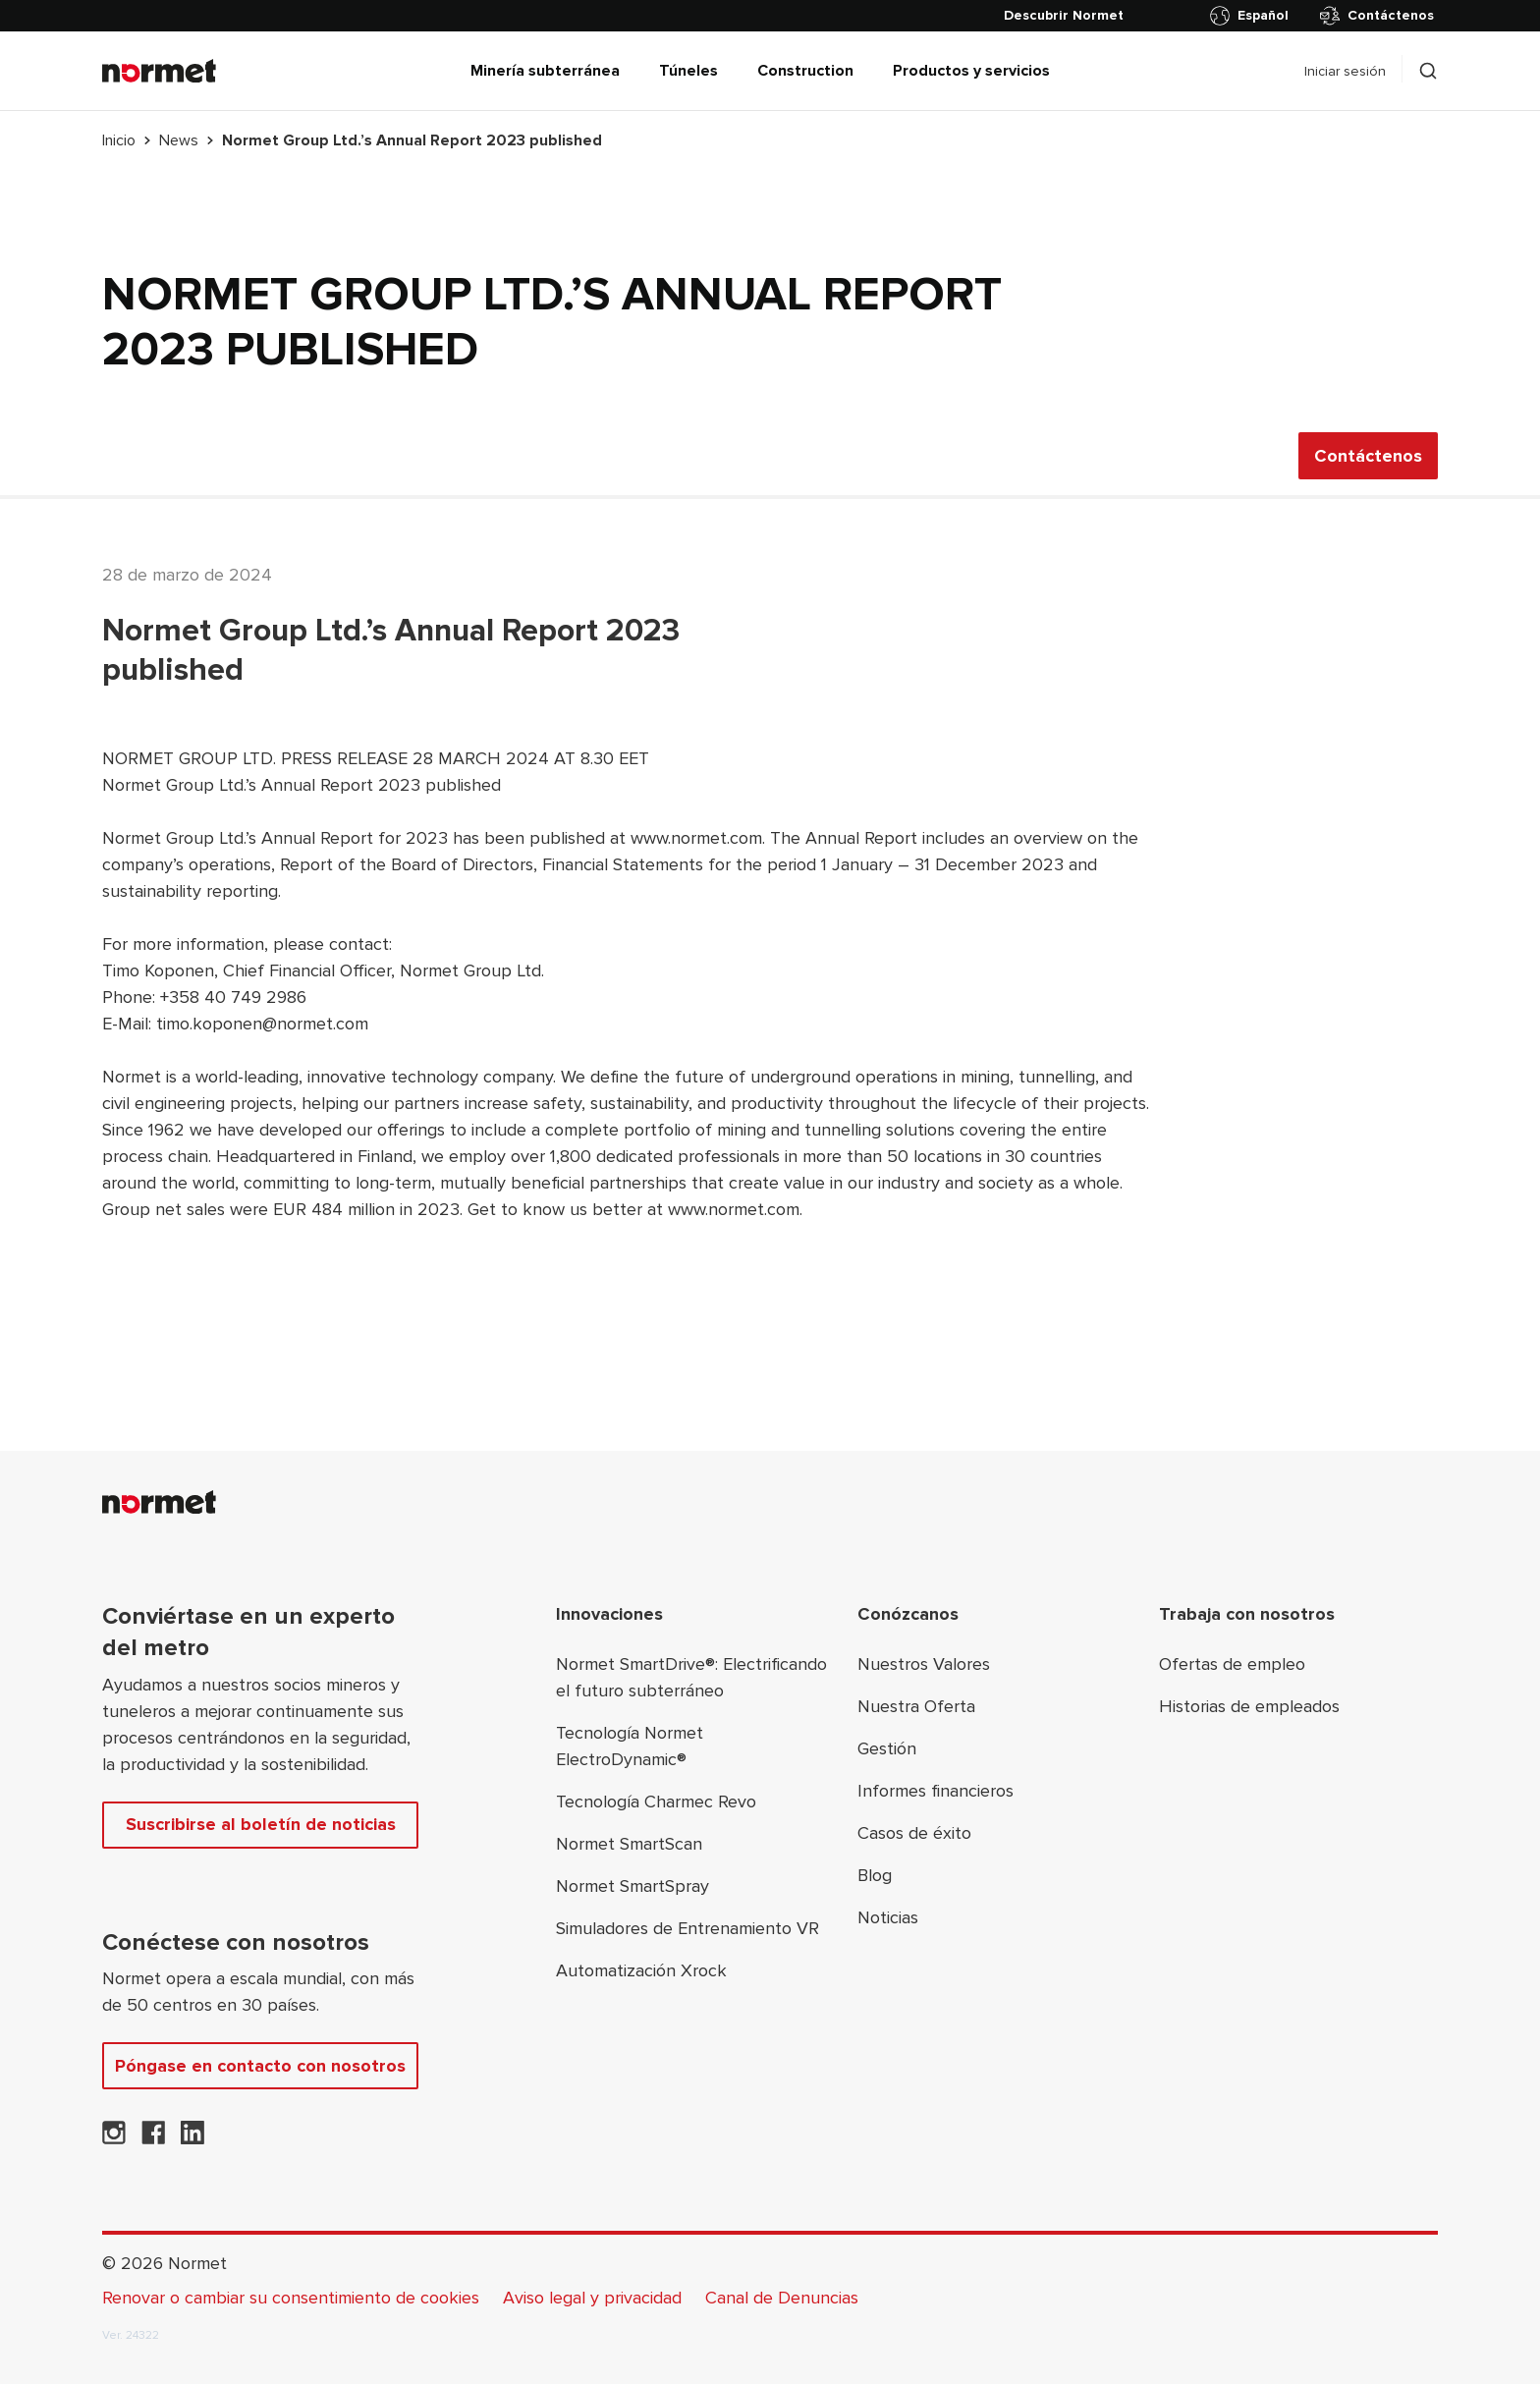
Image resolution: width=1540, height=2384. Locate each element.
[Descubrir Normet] (1063, 15)
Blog (874, 1875)
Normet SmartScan (629, 1844)
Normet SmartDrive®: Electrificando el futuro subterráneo (691, 1677)
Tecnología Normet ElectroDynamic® (629, 1746)
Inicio (119, 140)
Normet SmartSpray (632, 1886)
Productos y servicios (971, 71)
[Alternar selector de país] (1253, 15)
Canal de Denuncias (781, 2297)
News (178, 140)
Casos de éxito (914, 1833)
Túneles (688, 71)
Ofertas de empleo (1232, 1664)
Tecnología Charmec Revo (656, 1801)
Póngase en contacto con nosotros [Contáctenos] (260, 2066)
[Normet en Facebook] (153, 2138)
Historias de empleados (1249, 1706)
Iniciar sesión (1345, 71)
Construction (805, 71)
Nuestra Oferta (916, 1706)
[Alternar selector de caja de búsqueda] (1428, 70)
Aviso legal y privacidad (592, 2297)
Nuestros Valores (923, 1664)
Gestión (886, 1748)
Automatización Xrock (641, 1970)
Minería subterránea (545, 71)
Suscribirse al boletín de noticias (261, 1824)
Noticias (887, 1917)
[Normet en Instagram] (114, 2138)
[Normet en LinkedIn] (192, 2138)
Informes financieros (935, 1791)
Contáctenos (1377, 16)
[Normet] (159, 71)
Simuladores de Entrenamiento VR (687, 1928)
